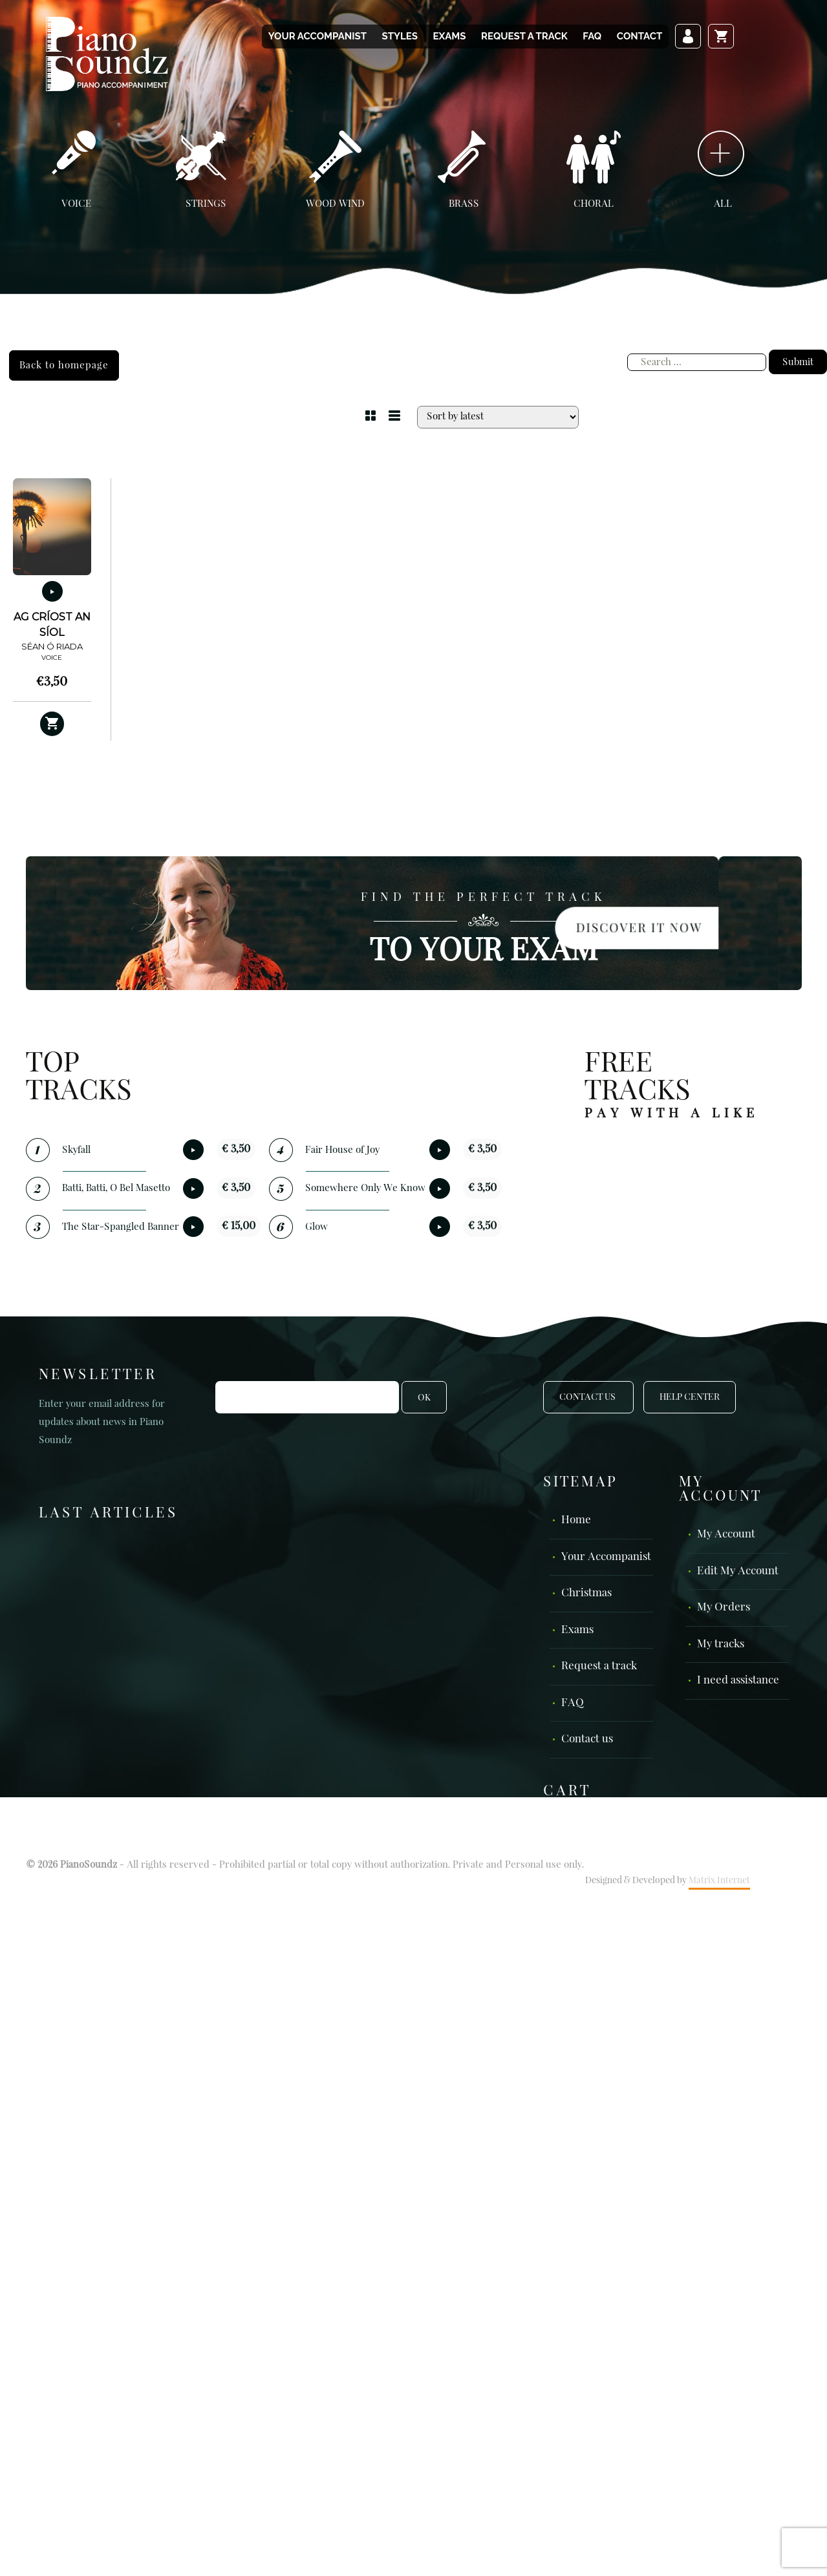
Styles (400, 36)
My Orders (723, 1607)
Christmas (586, 1593)
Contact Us (588, 1397)
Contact (639, 36)
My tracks (720, 1644)
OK (424, 1397)
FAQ (592, 36)
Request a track (524, 36)
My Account (726, 1534)
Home (576, 1520)
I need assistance (738, 1680)
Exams (449, 36)
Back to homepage (64, 365)
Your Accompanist (317, 36)
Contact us (587, 1739)
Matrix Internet (719, 1880)
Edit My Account (738, 1571)
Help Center (690, 1397)
